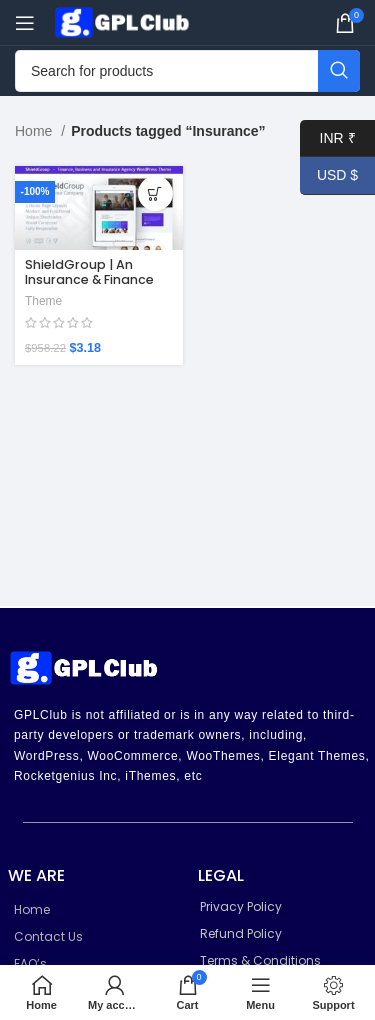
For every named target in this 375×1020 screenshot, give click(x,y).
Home (35, 131)
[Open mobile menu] (25, 23)
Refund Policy (241, 933)
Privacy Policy (241, 906)
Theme (43, 301)
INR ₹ (328, 138)
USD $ (329, 175)
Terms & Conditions (260, 960)
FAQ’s (30, 963)
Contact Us (48, 936)
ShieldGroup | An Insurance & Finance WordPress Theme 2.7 (95, 279)
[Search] (187, 71)
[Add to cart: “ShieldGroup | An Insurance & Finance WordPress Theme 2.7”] (155, 193)
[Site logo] (125, 21)
